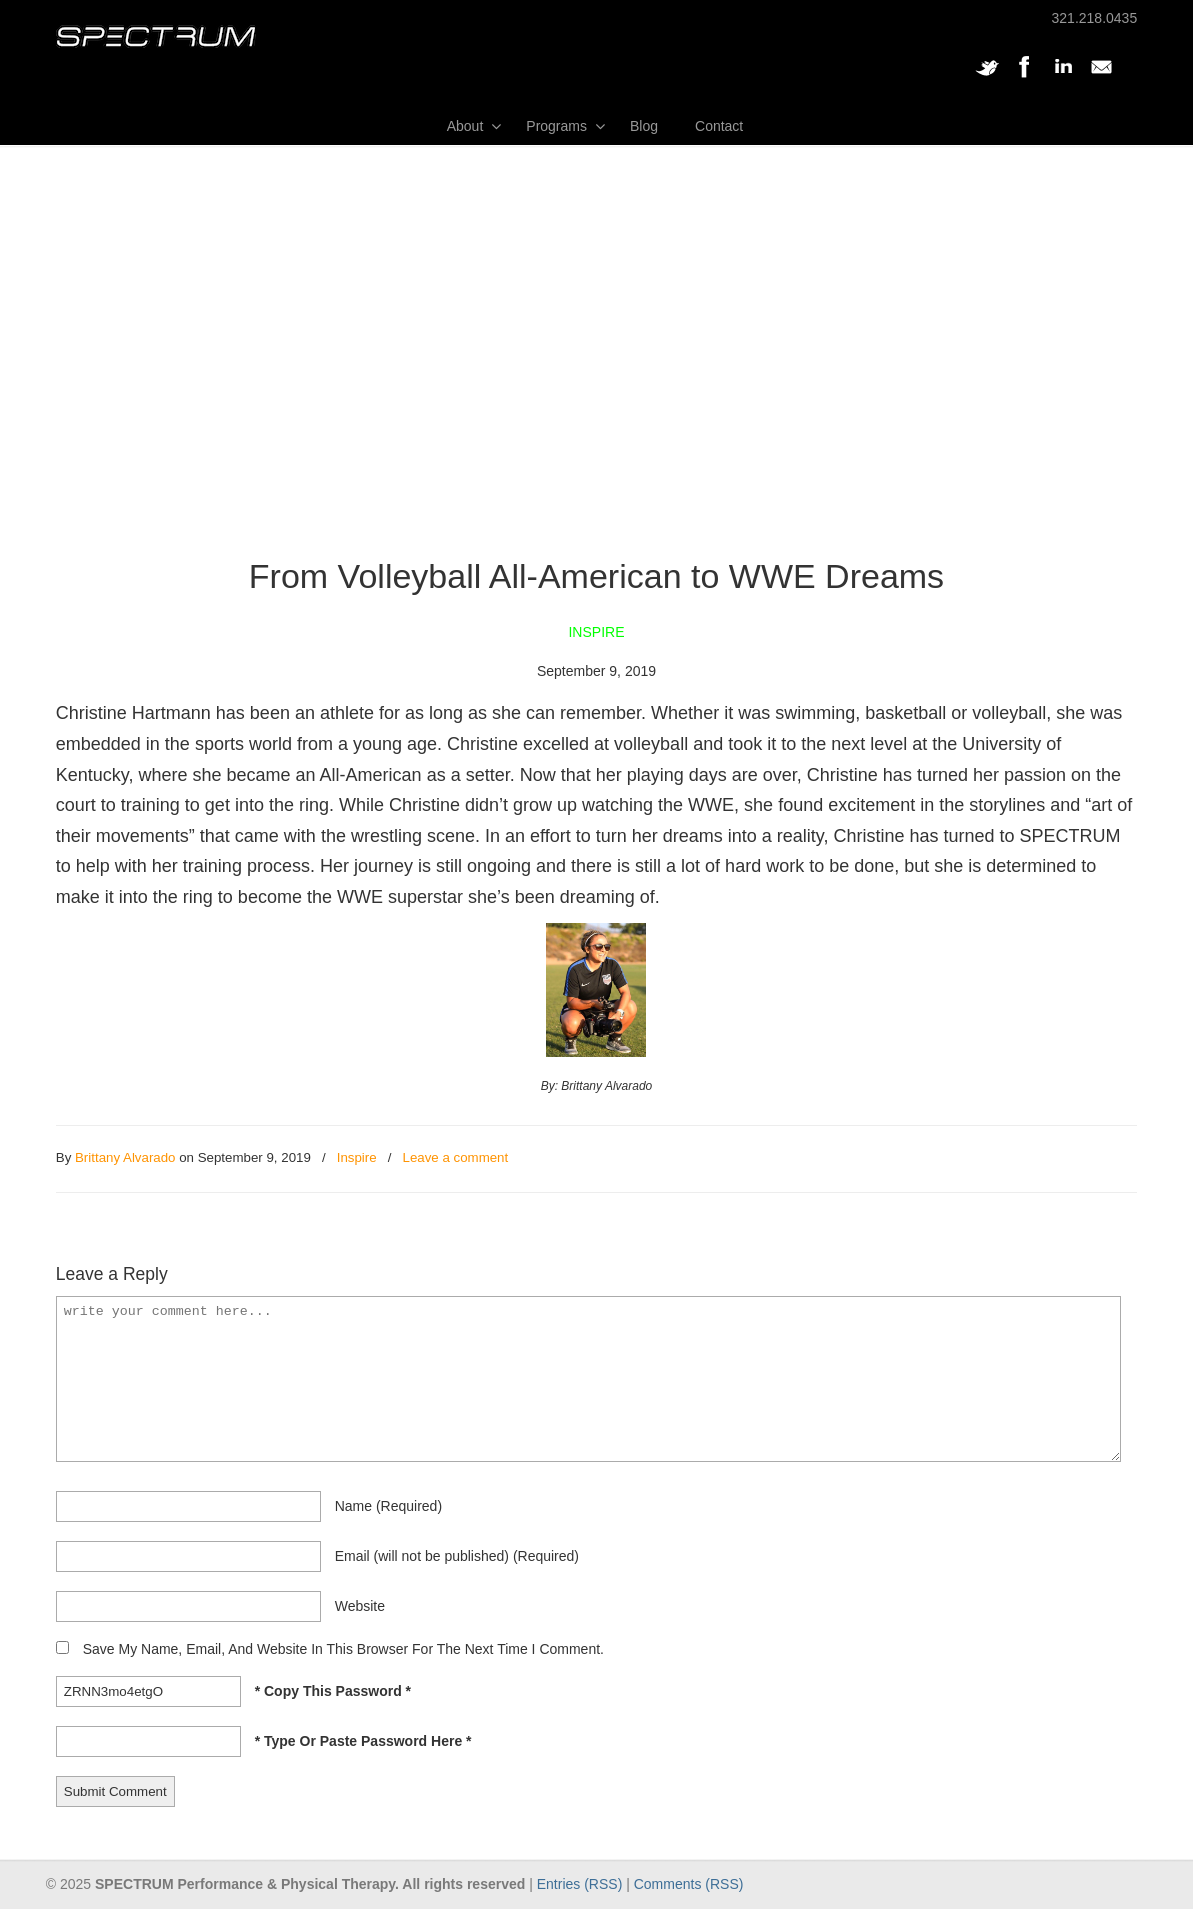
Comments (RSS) (689, 1884)
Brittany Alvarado (125, 1157)
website (360, 1606)
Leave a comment (456, 1157)
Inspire (357, 1157)
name (388, 1506)
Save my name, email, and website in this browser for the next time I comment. (343, 1649)
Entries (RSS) (580, 1884)
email (457, 1556)
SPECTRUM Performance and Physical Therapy (156, 36)
